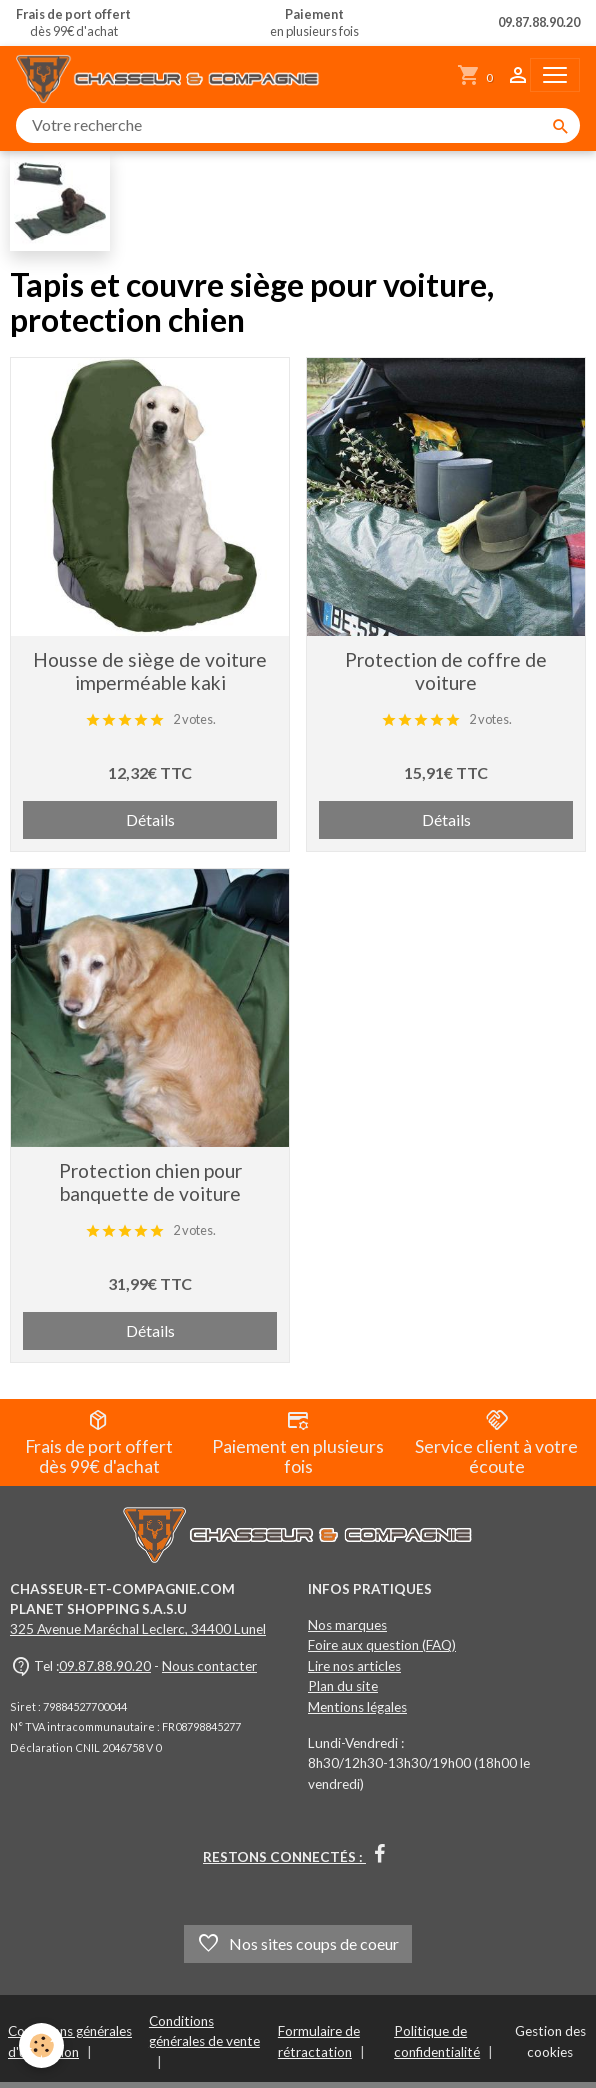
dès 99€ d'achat (73, 23)
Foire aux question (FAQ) (382, 1645)
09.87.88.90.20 (105, 1666)
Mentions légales (357, 1707)
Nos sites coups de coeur (298, 1944)
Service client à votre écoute (496, 1442)
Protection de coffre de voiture (446, 671)
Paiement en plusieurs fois (298, 1442)
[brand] (172, 75)
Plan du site (343, 1686)
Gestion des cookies (550, 2041)
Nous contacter (209, 1666)
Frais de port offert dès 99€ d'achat (99, 1442)
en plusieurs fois (314, 23)
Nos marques (347, 1625)
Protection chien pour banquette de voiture (150, 1182)
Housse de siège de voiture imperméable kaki (150, 671)
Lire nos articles (354, 1666)
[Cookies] (42, 2046)
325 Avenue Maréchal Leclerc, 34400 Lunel (138, 1629)
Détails (150, 819)
